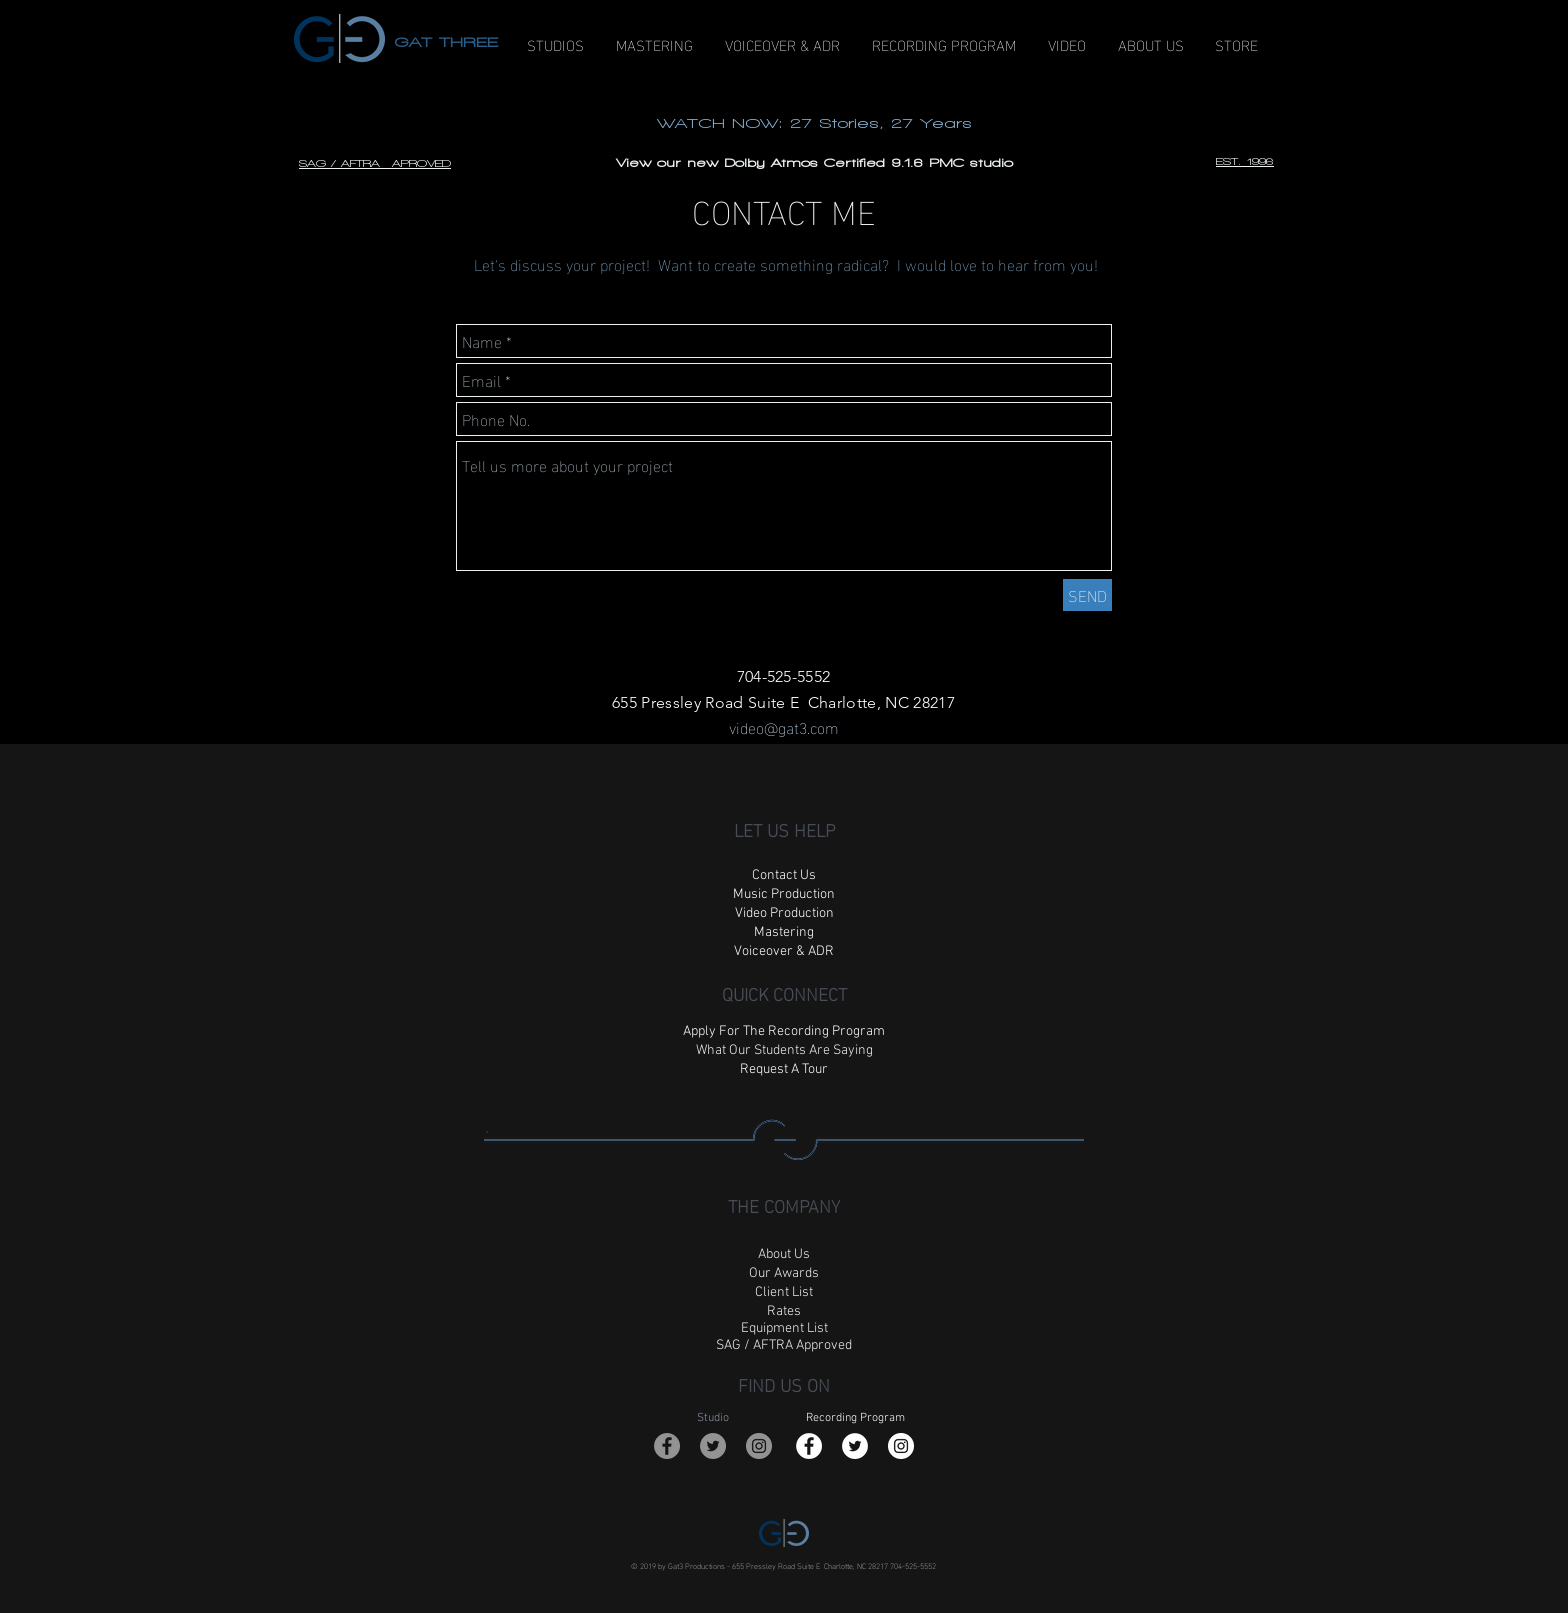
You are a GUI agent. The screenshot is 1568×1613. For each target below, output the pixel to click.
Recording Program (855, 1418)
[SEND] (1087, 595)
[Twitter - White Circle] (855, 1446)
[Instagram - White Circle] (901, 1446)
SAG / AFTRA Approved (784, 1345)
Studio (713, 1418)
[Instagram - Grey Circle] (759, 1446)
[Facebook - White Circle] (809, 1446)
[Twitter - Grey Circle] (713, 1446)
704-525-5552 (913, 1565)
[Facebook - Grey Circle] (667, 1446)
